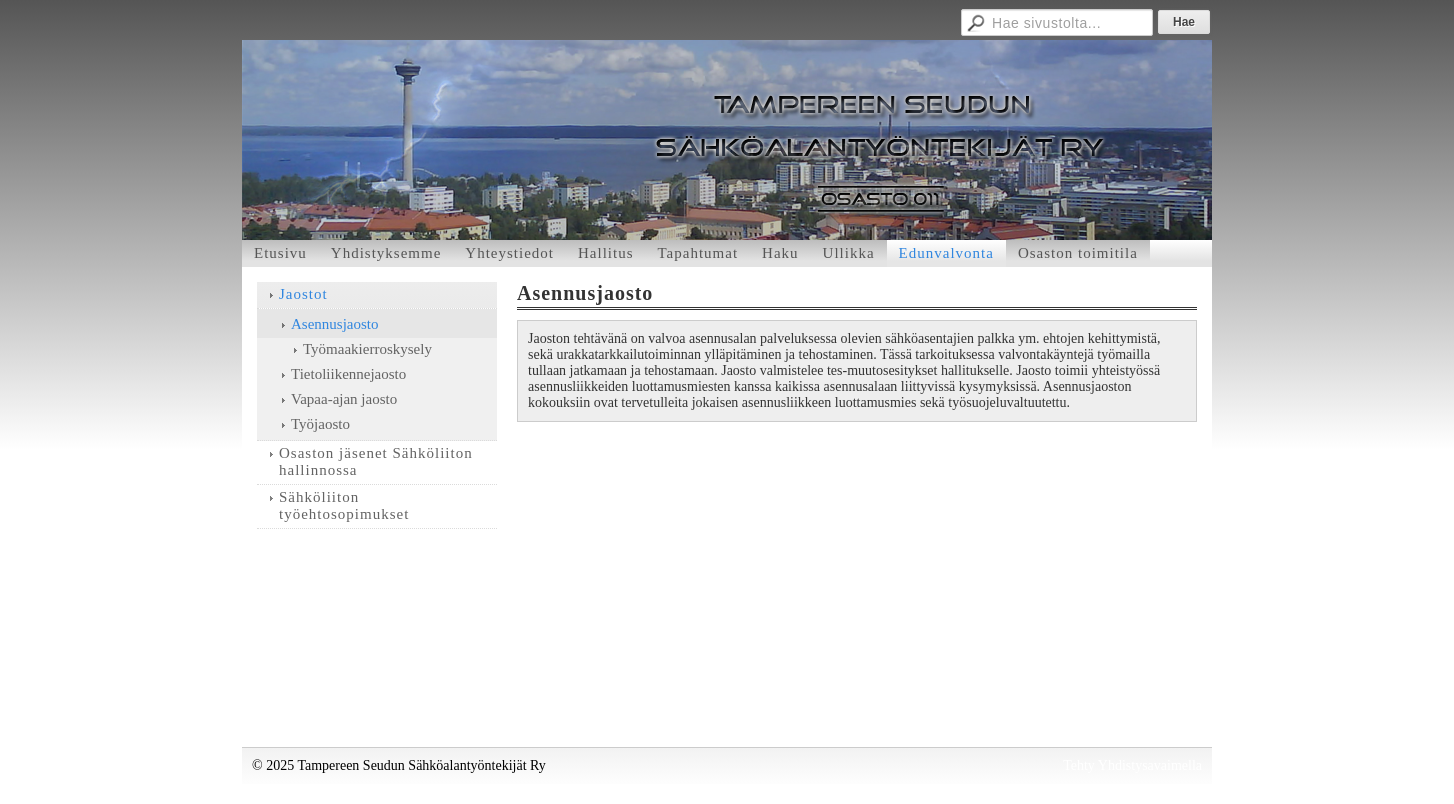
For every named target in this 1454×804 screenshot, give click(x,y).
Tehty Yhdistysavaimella (1132, 765)
